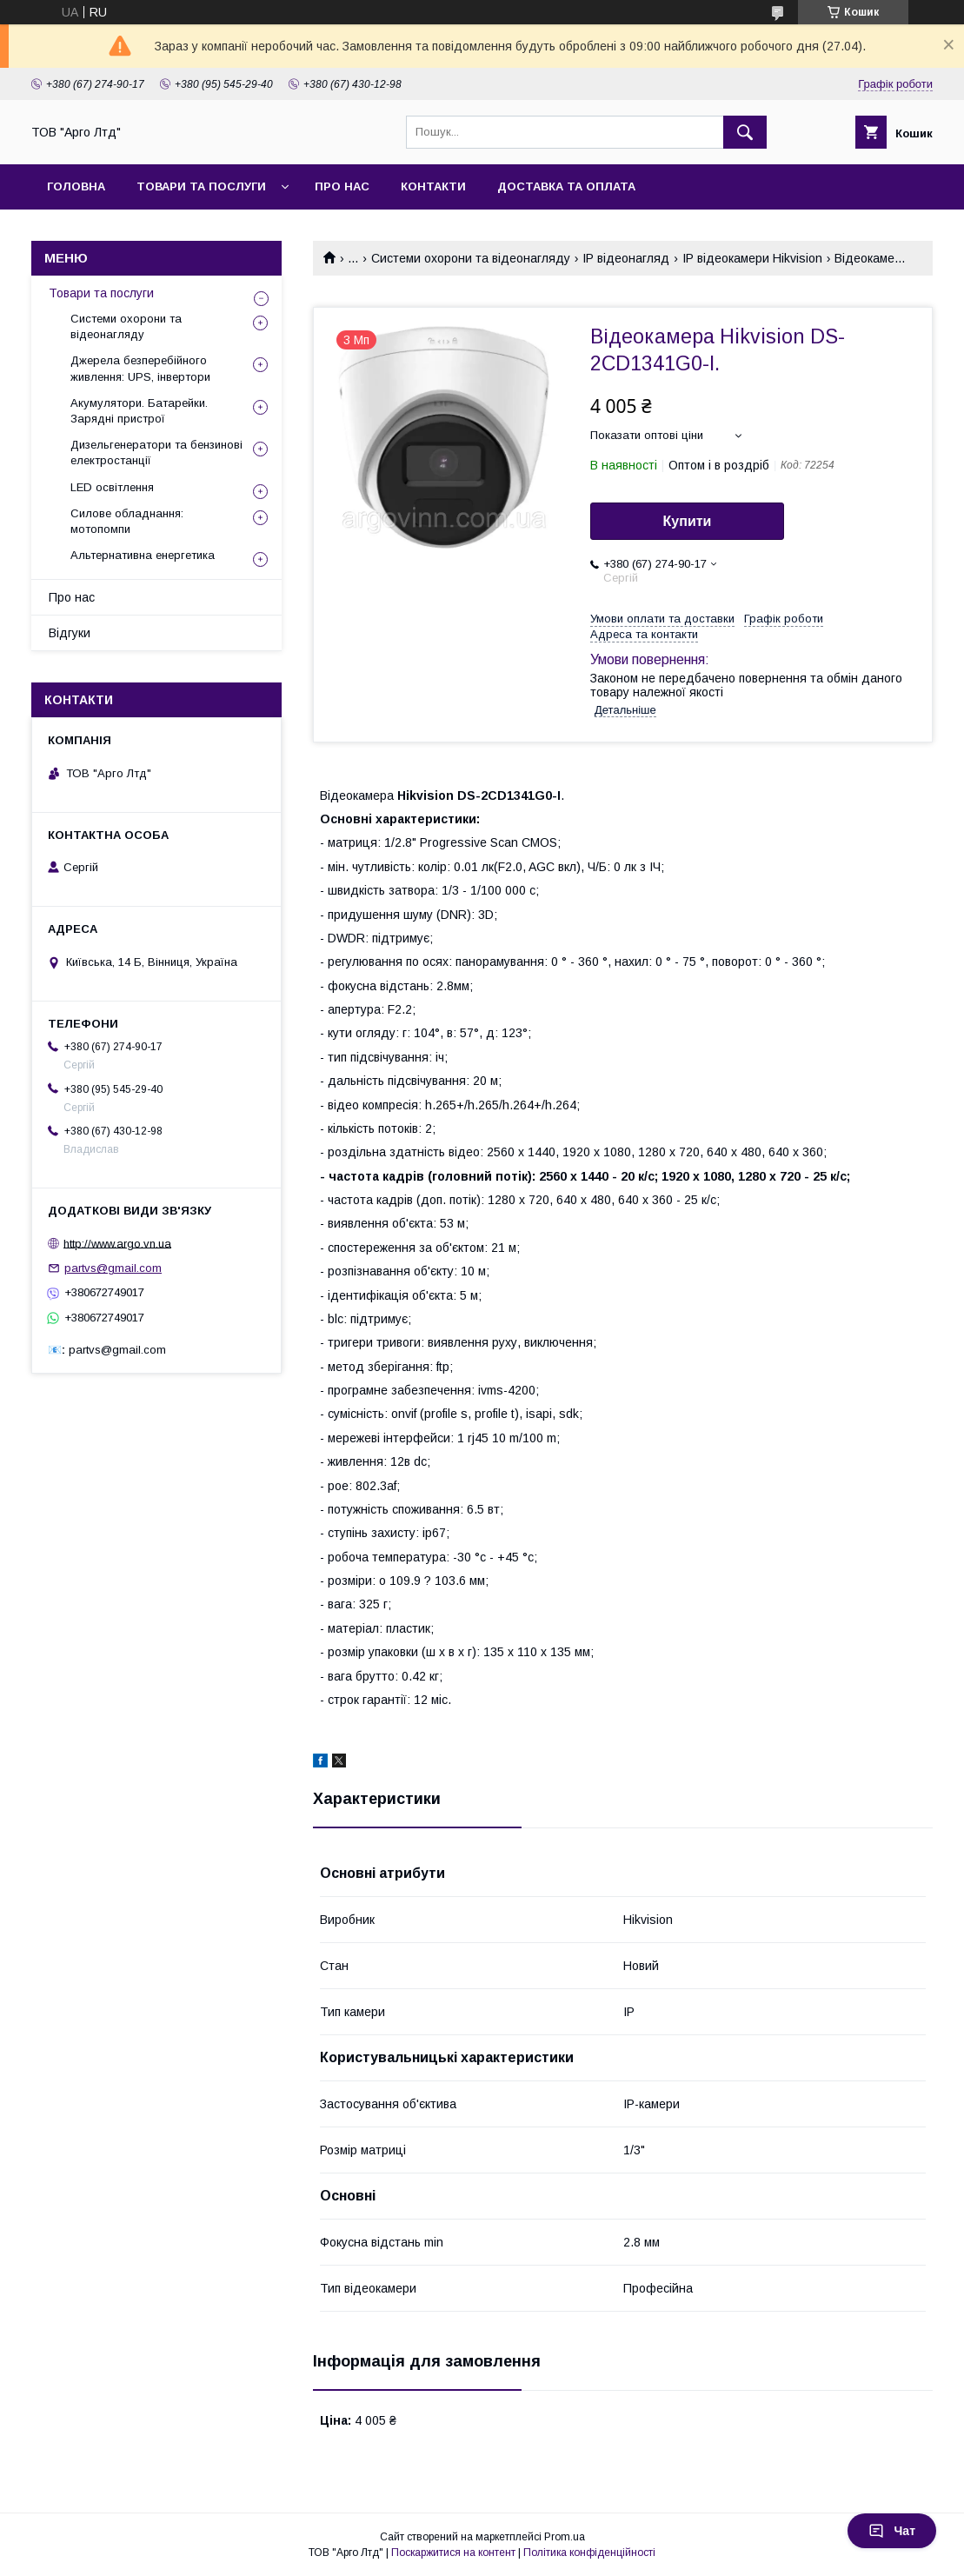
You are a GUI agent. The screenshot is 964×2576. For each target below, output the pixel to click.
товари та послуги (201, 186)
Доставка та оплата (566, 186)
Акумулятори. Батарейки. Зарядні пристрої (139, 410)
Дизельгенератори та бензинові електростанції (156, 452)
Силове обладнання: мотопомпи (126, 521)
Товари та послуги (101, 293)
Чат (891, 2531)
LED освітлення (112, 487)
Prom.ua (564, 2537)
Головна (76, 186)
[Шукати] (745, 132)
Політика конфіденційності (589, 2552)
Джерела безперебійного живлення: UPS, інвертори (140, 368)
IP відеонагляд (625, 258)
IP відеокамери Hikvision (752, 258)
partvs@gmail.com (113, 1268)
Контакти (433, 186)
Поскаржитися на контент (453, 2552)
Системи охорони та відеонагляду (470, 258)
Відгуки (69, 633)
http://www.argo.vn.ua (117, 1242)
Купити (687, 521)
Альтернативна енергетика (142, 555)
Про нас (342, 186)
